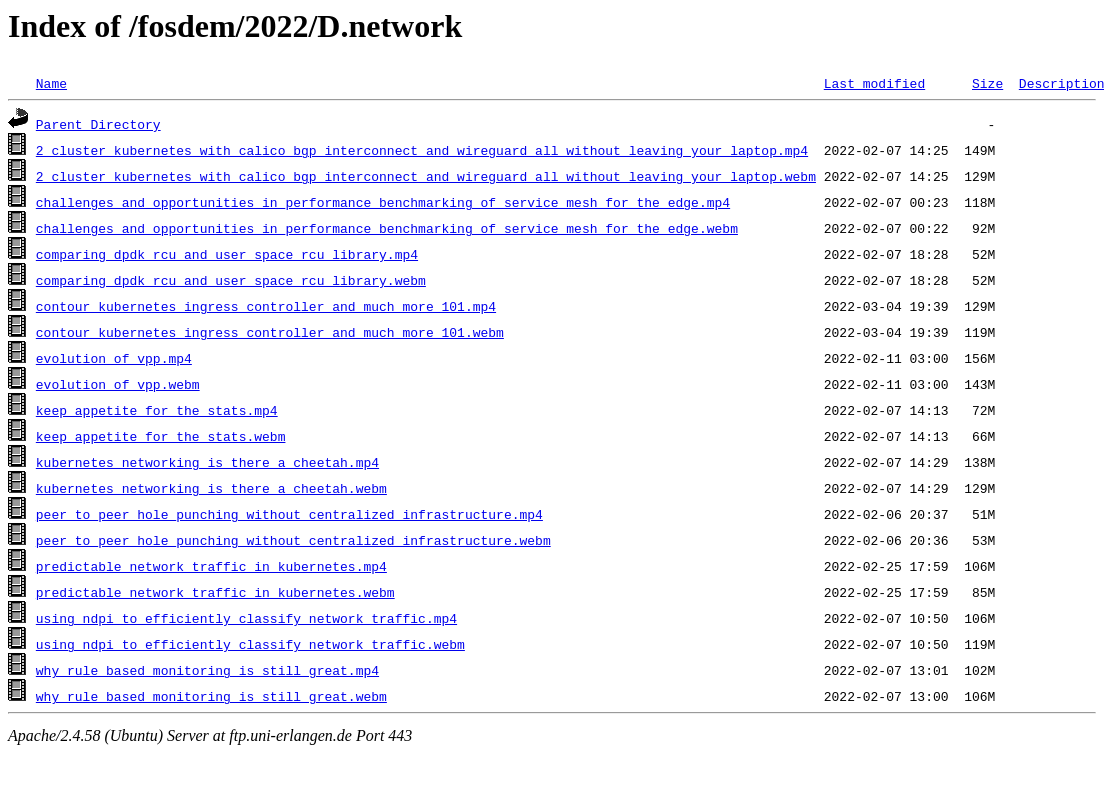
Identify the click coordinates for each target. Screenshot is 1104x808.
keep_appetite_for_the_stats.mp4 (157, 410)
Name (51, 83)
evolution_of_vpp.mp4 (114, 358)
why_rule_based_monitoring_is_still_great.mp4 (207, 670)
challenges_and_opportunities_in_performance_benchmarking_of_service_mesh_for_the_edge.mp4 (383, 202)
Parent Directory (98, 124)
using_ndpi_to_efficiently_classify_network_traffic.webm (250, 644)
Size (987, 83)
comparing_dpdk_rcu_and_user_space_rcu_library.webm (231, 280)
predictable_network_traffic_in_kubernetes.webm (215, 592)
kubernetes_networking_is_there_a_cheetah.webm (211, 488)
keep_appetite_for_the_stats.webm (161, 436)
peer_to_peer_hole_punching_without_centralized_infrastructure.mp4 (289, 514)
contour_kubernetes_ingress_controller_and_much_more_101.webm (270, 332)
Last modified (874, 83)
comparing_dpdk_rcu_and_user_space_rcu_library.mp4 (227, 254)
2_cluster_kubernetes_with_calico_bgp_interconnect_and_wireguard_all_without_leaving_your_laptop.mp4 (422, 150)
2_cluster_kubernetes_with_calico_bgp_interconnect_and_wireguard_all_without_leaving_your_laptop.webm (426, 176)
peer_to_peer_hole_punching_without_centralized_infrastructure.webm (293, 540)
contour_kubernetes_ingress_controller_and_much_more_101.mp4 (266, 306)
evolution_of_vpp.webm (118, 384)
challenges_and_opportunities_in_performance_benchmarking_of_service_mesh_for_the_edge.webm (387, 228)
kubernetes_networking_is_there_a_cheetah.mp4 (207, 462)
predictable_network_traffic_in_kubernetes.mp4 (211, 566)
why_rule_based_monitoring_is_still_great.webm (211, 696)
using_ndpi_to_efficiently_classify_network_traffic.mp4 (246, 618)
